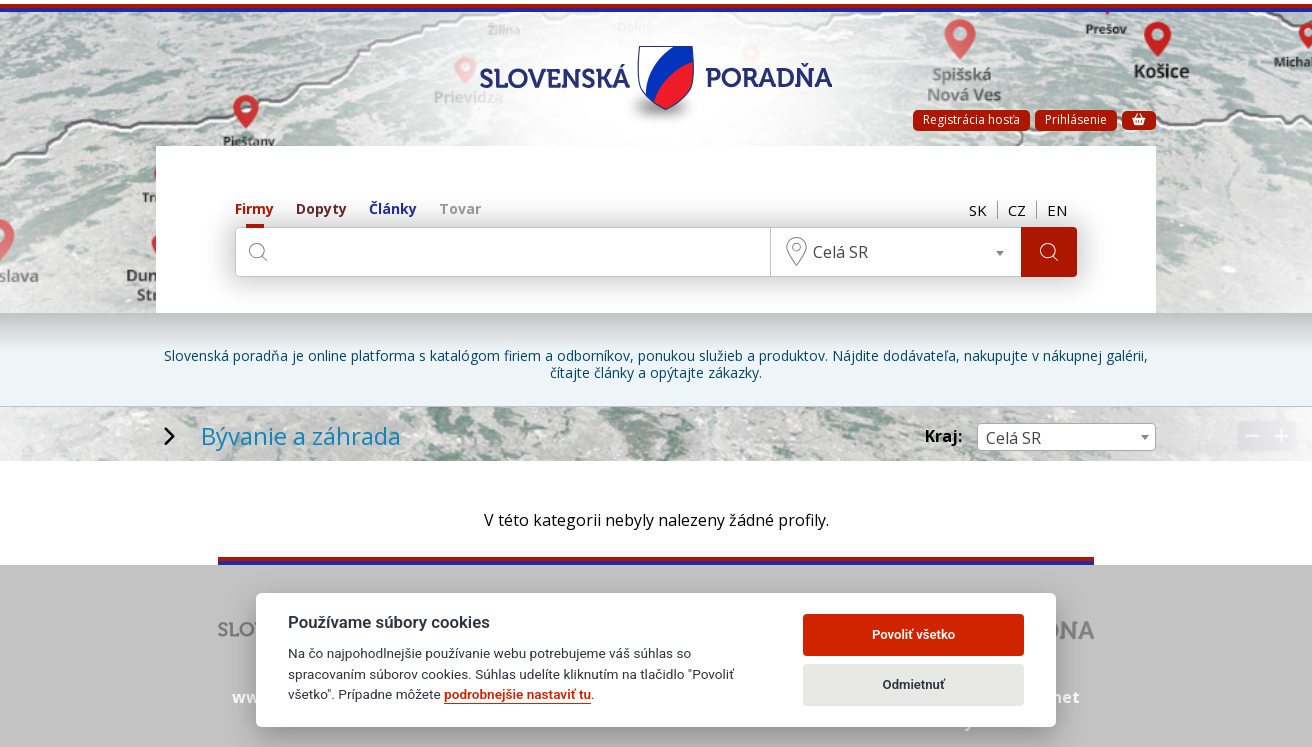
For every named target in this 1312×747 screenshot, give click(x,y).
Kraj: (943, 436)
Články (393, 209)
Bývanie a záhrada (301, 435)
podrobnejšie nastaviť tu (517, 694)
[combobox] (896, 252)
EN (1057, 210)
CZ (1017, 210)
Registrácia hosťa (971, 119)
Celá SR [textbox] (840, 252)
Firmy (254, 209)
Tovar (460, 209)
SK (978, 210)
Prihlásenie (1076, 119)
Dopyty (321, 209)
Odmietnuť (914, 684)
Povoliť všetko (913, 634)
